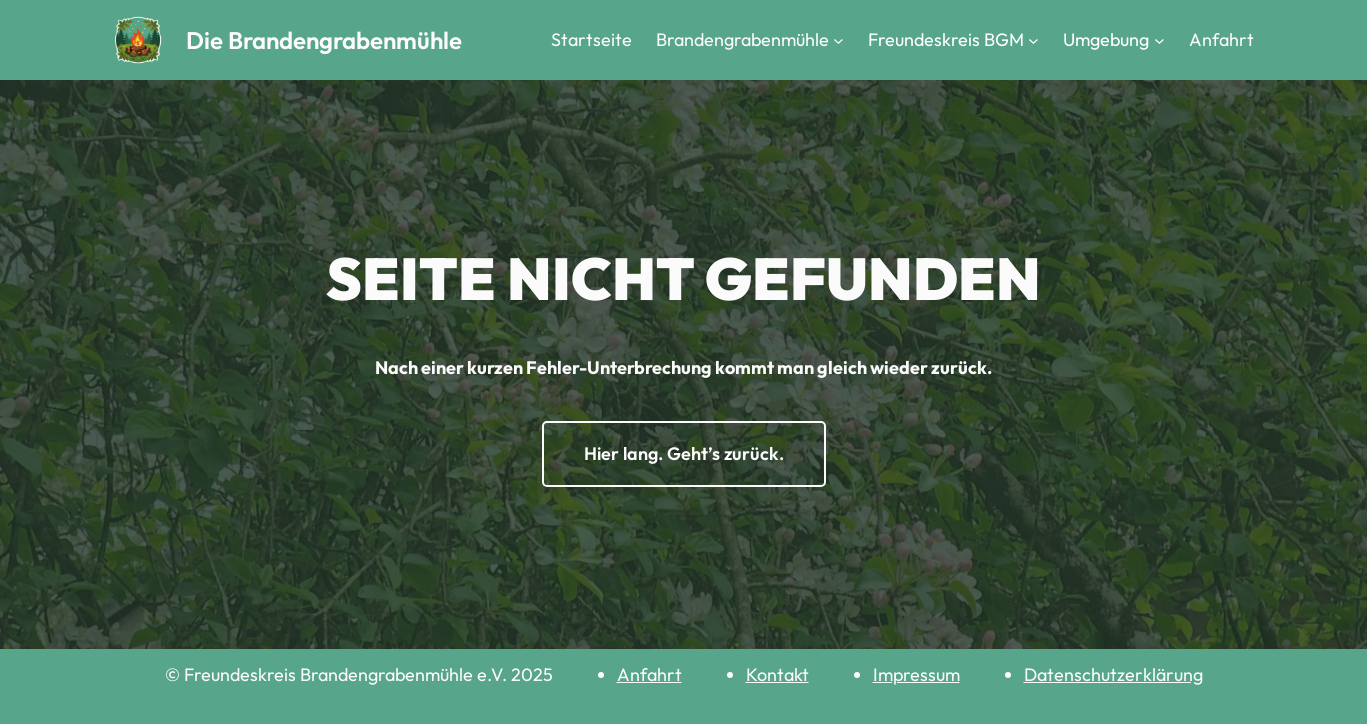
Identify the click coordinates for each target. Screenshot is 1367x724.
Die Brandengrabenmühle (324, 40)
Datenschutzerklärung (1113, 674)
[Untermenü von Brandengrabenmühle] (838, 40)
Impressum (916, 674)
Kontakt (777, 674)
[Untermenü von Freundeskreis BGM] (1033, 40)
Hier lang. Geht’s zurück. (684, 453)
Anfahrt (649, 674)
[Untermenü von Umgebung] (1159, 40)
